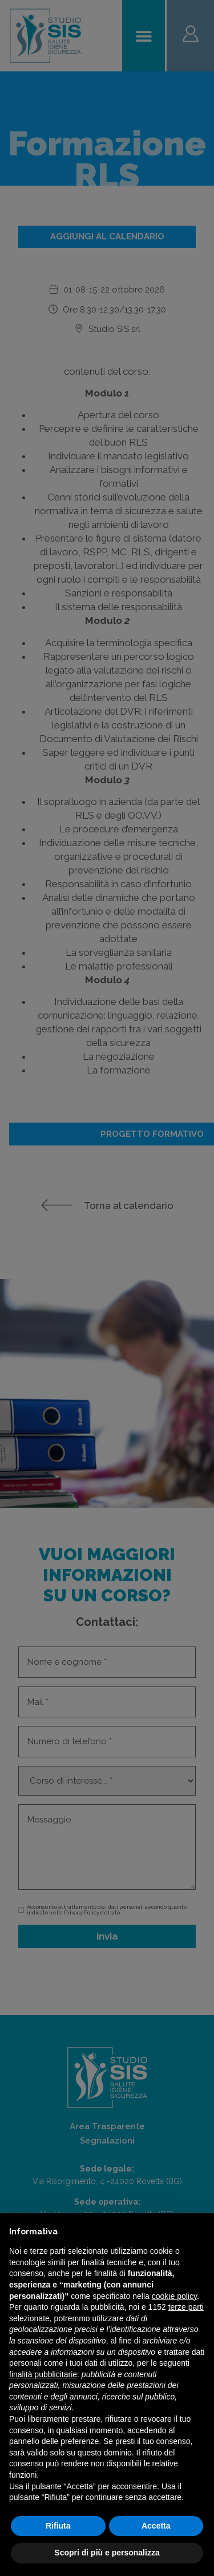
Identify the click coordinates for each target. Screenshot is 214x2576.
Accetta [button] (156, 2525)
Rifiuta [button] (58, 2525)
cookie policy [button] (174, 2296)
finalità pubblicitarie (43, 2374)
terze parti (186, 2306)
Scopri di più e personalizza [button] (106, 2552)
